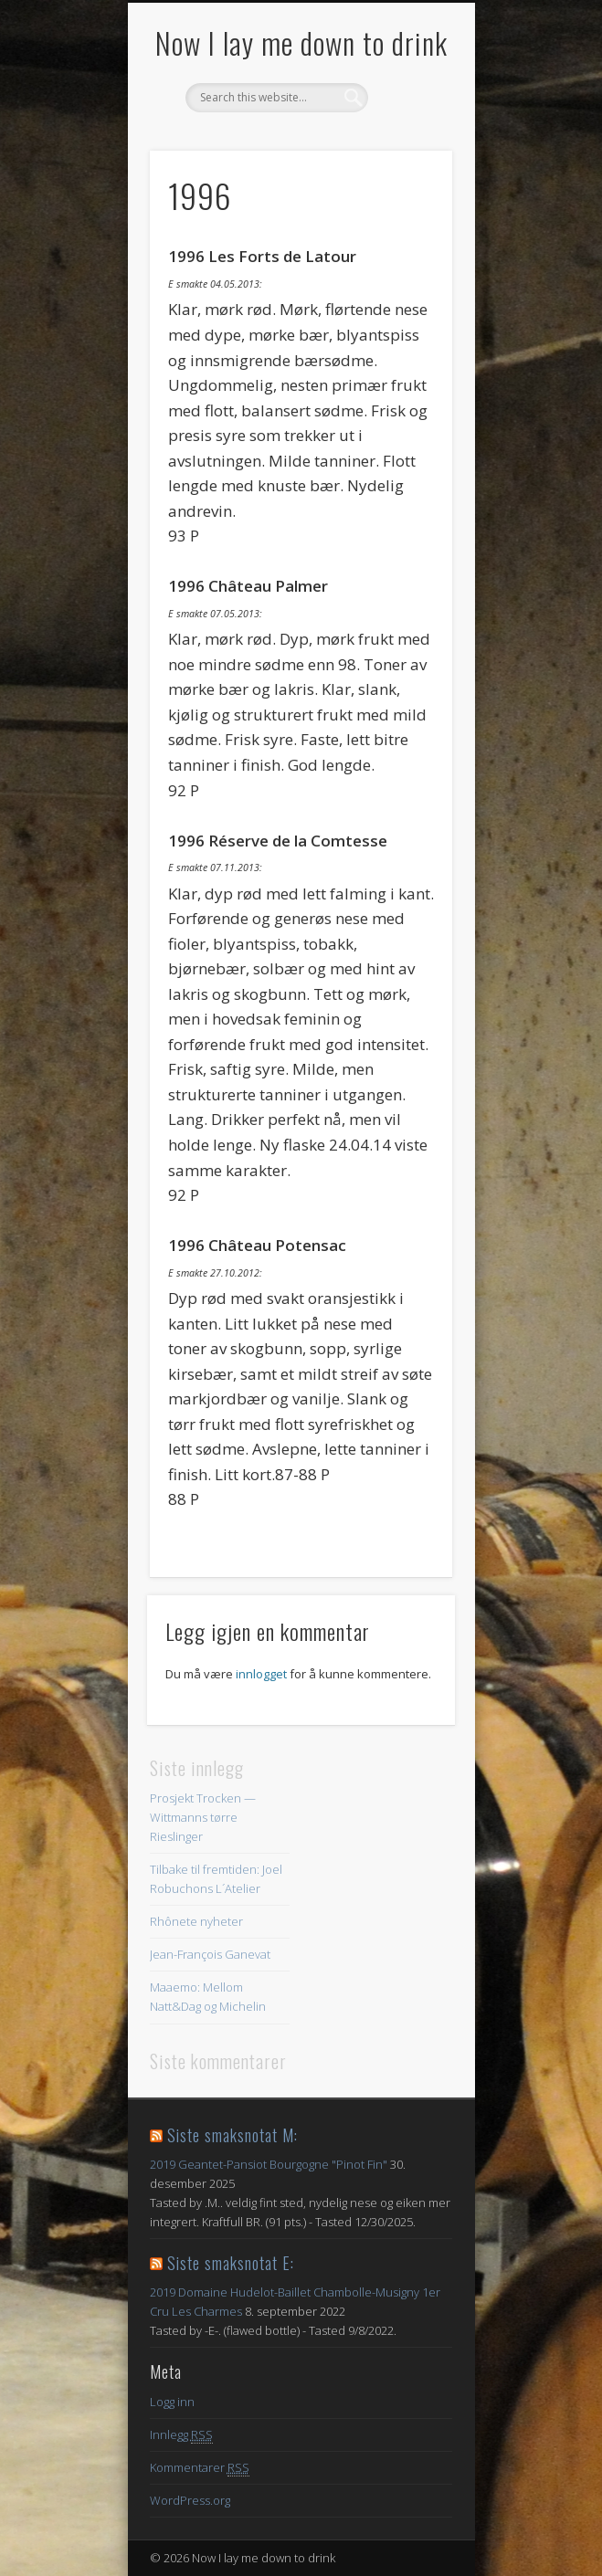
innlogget (261, 1674)
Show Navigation (407, 163)
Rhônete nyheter (196, 1921)
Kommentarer (199, 2467)
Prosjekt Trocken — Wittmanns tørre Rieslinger (203, 1817)
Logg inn (172, 2401)
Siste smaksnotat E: (230, 2263)
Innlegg (181, 2435)
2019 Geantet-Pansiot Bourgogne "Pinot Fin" (268, 2164)
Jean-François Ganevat (210, 1954)
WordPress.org (190, 2500)
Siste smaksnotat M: (232, 2135)
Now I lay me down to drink (301, 42)
